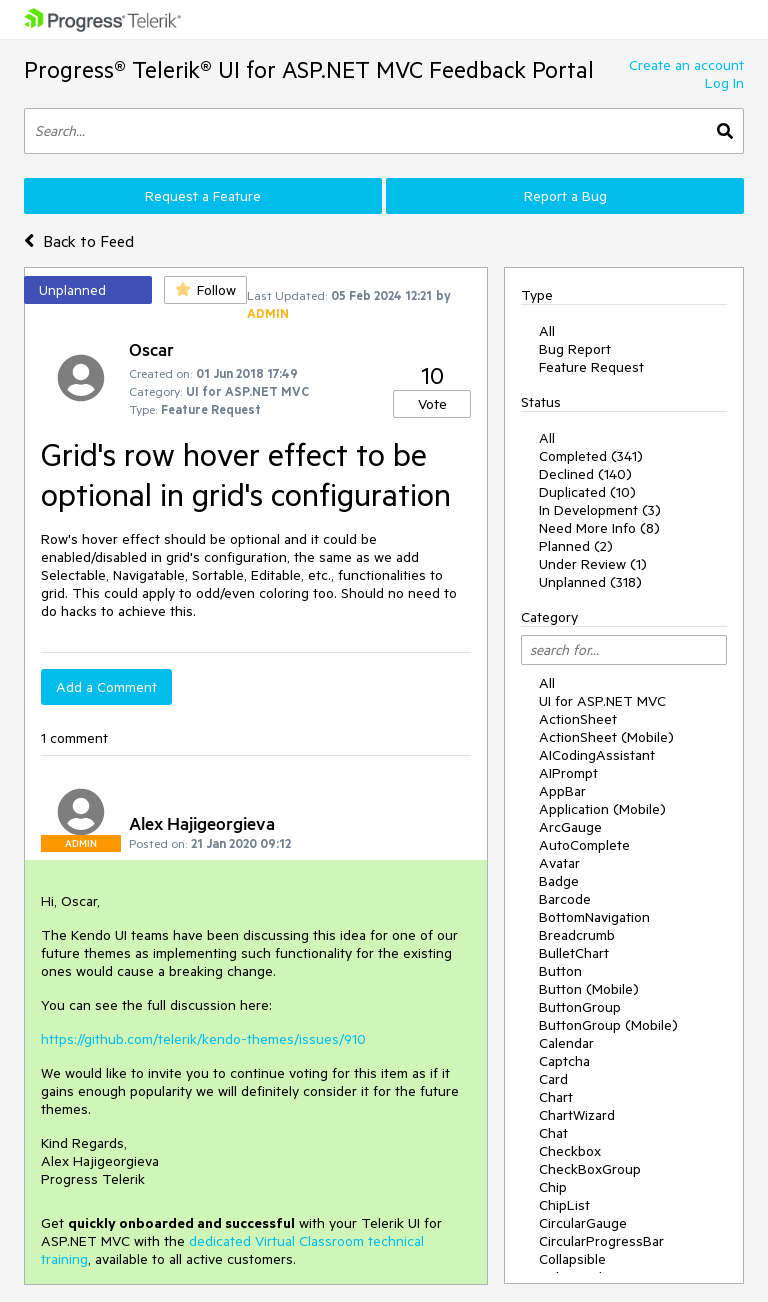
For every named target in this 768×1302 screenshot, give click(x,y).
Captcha (564, 1061)
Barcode (565, 899)
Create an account (686, 65)
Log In (724, 83)
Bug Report (575, 349)
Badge (559, 881)
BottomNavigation (594, 917)
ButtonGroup (580, 1007)
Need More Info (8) (599, 528)
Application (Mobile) (602, 809)
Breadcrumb (577, 935)
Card (553, 1079)
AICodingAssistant (597, 755)
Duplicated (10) (587, 492)
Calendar (566, 1043)
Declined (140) (585, 474)
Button (560, 971)
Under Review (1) (593, 564)
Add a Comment (106, 687)
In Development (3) (600, 510)
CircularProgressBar (601, 1241)
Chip (553, 1187)
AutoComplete (584, 845)
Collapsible (572, 1259)
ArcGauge (570, 827)
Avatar (559, 863)
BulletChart (574, 953)
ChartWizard (577, 1115)
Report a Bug (565, 196)
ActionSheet (578, 719)
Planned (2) (576, 546)
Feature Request (591, 367)
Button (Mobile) (589, 989)
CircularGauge (583, 1223)
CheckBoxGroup (590, 1169)
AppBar (562, 791)
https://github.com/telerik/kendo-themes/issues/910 (203, 1039)
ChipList (564, 1205)
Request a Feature (203, 196)
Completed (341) (591, 456)
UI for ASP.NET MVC (602, 701)
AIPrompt (568, 773)
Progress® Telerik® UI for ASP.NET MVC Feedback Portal (309, 69)
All (547, 331)
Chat (553, 1133)
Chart (556, 1097)
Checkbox (570, 1151)
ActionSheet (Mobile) (606, 737)
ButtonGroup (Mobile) (608, 1025)
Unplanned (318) (590, 582)
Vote (432, 404)
